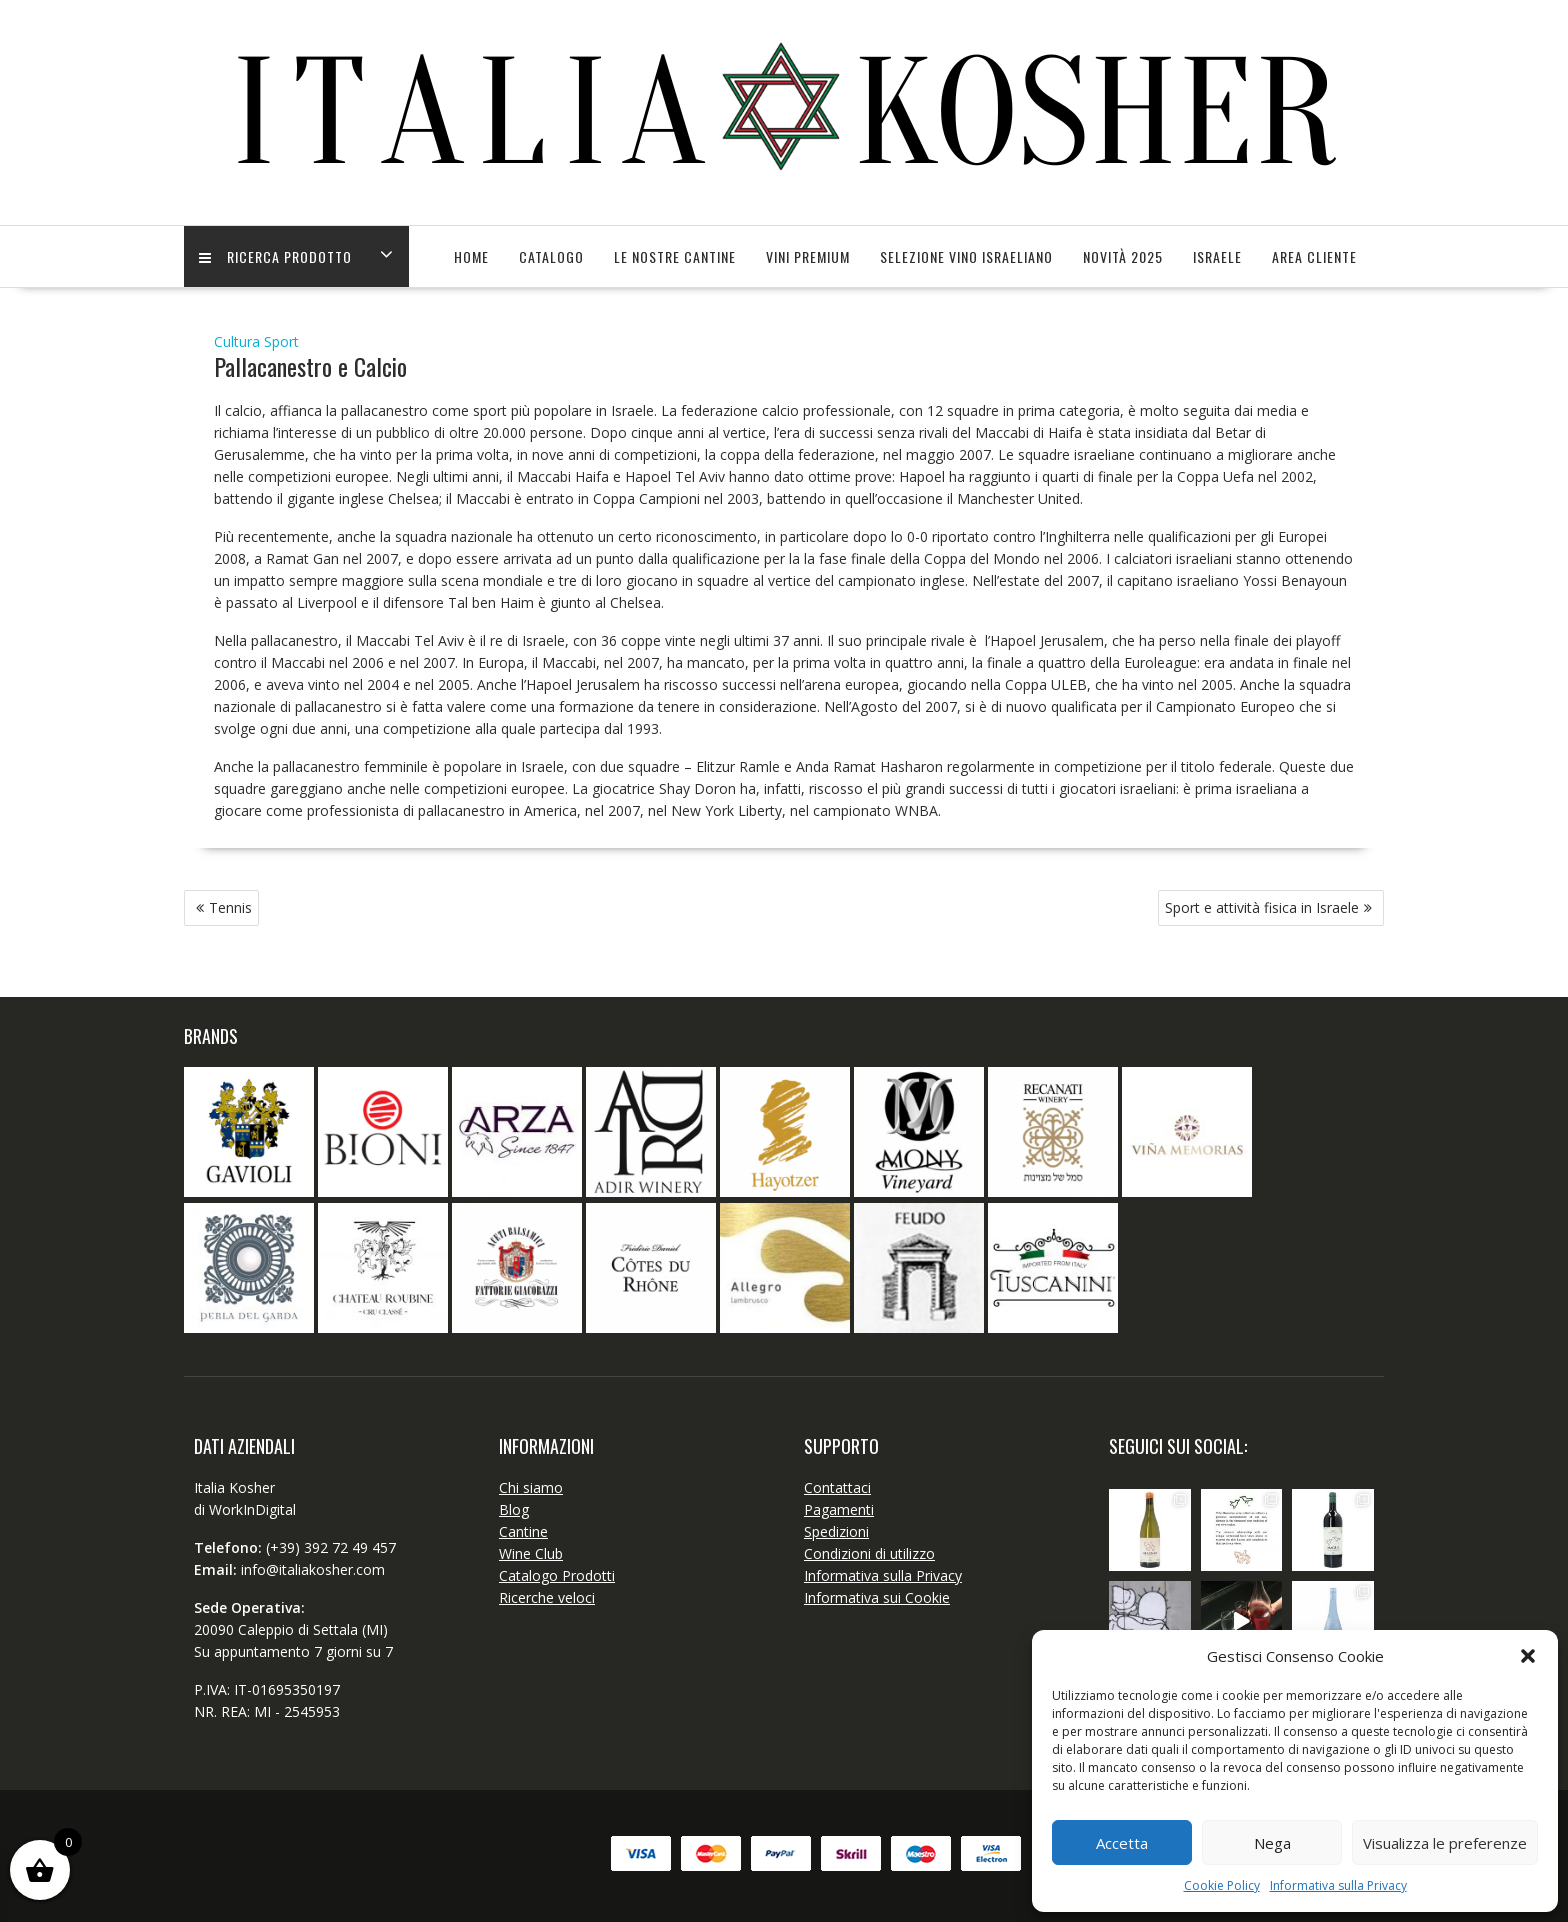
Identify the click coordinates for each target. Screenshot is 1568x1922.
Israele (1217, 256)
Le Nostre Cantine (675, 256)
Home (471, 256)
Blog (514, 1509)
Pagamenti (839, 1509)
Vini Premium (808, 256)
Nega (1272, 1843)
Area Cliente (1314, 256)
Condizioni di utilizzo (869, 1553)
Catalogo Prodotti (557, 1575)
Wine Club (531, 1553)
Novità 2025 (1123, 256)
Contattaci (837, 1487)
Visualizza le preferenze (1445, 1843)
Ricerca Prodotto (275, 256)
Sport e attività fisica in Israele (1262, 907)
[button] (1528, 1656)
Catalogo (551, 256)
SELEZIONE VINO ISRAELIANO (966, 256)
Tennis (230, 907)
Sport (281, 341)
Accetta (1122, 1843)
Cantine (523, 1531)
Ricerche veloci (547, 1597)
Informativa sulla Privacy (1338, 1885)
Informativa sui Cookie (877, 1597)
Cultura (237, 341)
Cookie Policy (1222, 1885)
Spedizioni (836, 1531)
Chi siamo (531, 1487)
